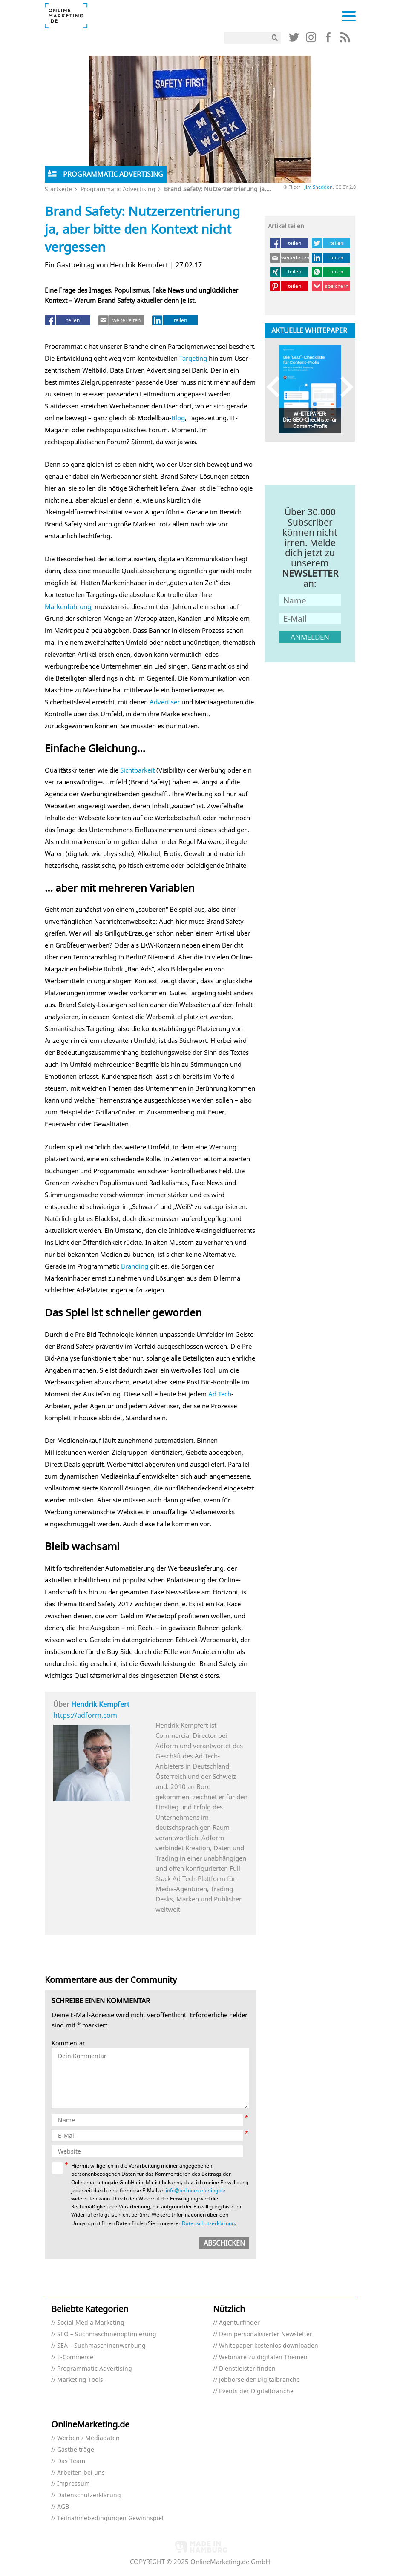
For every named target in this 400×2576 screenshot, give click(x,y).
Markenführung (68, 606)
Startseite (58, 189)
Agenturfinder (239, 2322)
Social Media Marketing (90, 2322)
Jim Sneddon (319, 187)
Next (342, 386)
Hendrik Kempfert (100, 1704)
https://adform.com (85, 1715)
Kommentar (68, 2043)
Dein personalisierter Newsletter (265, 2334)
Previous (277, 386)
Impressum (73, 2483)
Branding (134, 1266)
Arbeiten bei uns (81, 2472)
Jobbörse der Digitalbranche (259, 2380)
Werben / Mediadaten (88, 2438)
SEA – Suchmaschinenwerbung (101, 2345)
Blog (178, 418)
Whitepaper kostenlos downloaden (268, 2345)
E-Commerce (75, 2357)
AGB (63, 2506)
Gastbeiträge (75, 2449)
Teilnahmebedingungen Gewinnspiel (110, 2518)
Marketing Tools (80, 2380)
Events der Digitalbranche (256, 2391)
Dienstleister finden (247, 2368)
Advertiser (165, 702)
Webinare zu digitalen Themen (263, 2357)
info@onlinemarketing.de (195, 2190)
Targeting (193, 358)
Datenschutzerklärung (208, 2223)
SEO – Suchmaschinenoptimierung (106, 2334)
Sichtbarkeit (137, 770)
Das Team (71, 2461)
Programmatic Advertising (118, 189)
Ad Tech (219, 1394)
